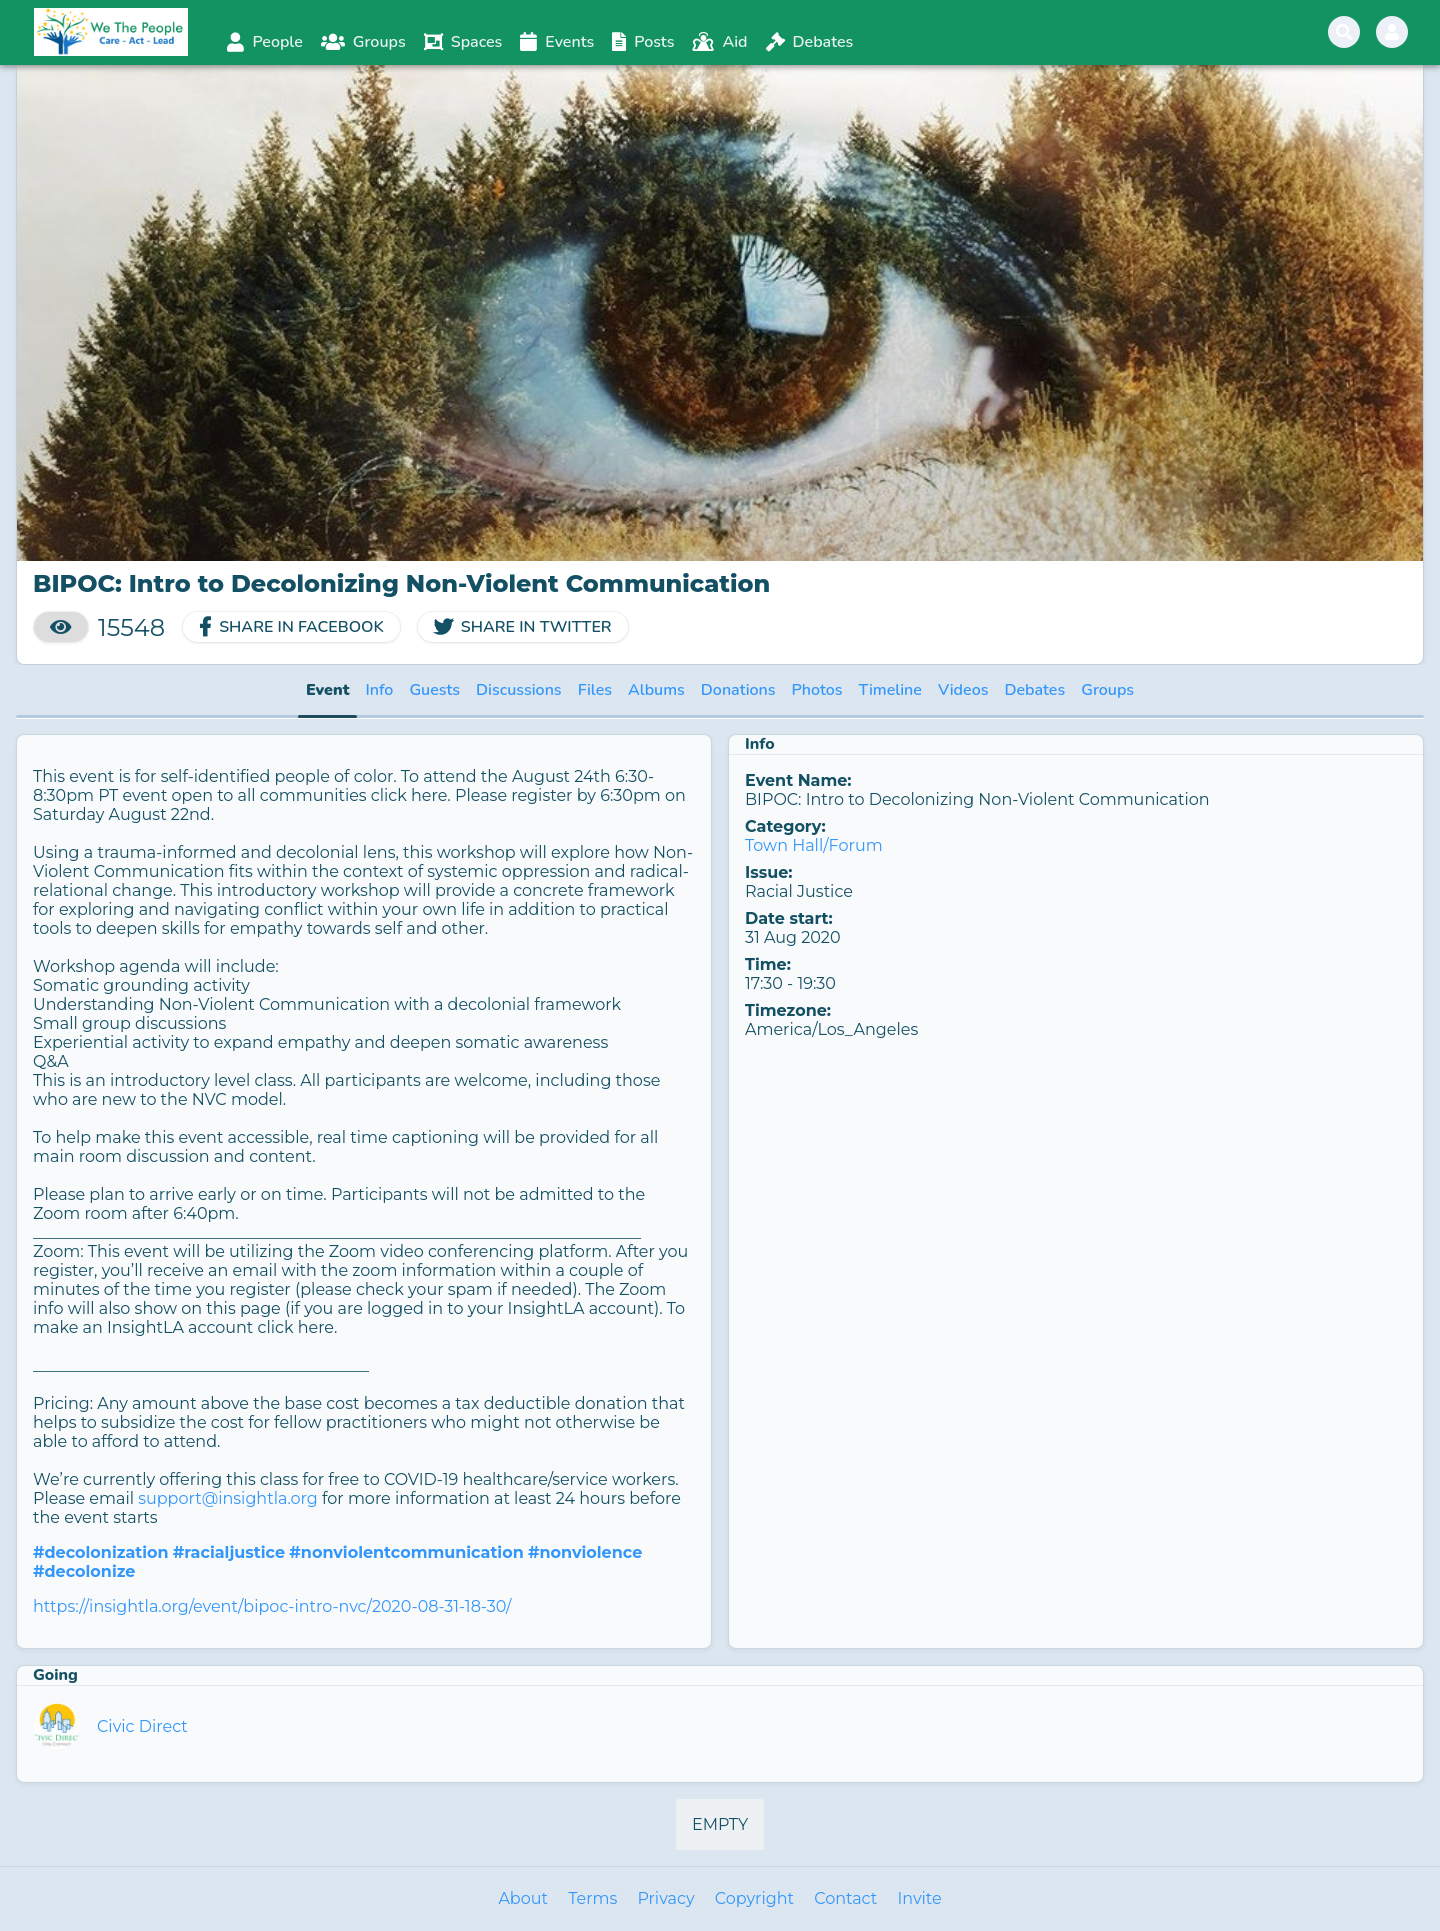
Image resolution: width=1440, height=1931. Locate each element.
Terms (592, 1898)
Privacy (665, 1898)
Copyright (754, 1898)
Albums (656, 690)
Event (328, 690)
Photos (817, 690)
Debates (1034, 690)
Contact (845, 1898)
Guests (434, 690)
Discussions (519, 690)
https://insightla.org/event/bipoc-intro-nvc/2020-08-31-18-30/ (272, 1606)
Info (379, 690)
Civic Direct (142, 1726)
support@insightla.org (228, 1498)
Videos (963, 690)
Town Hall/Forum (814, 845)
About (523, 1898)
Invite (919, 1898)
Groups (1107, 690)
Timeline (890, 690)
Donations (738, 690)
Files (595, 690)
